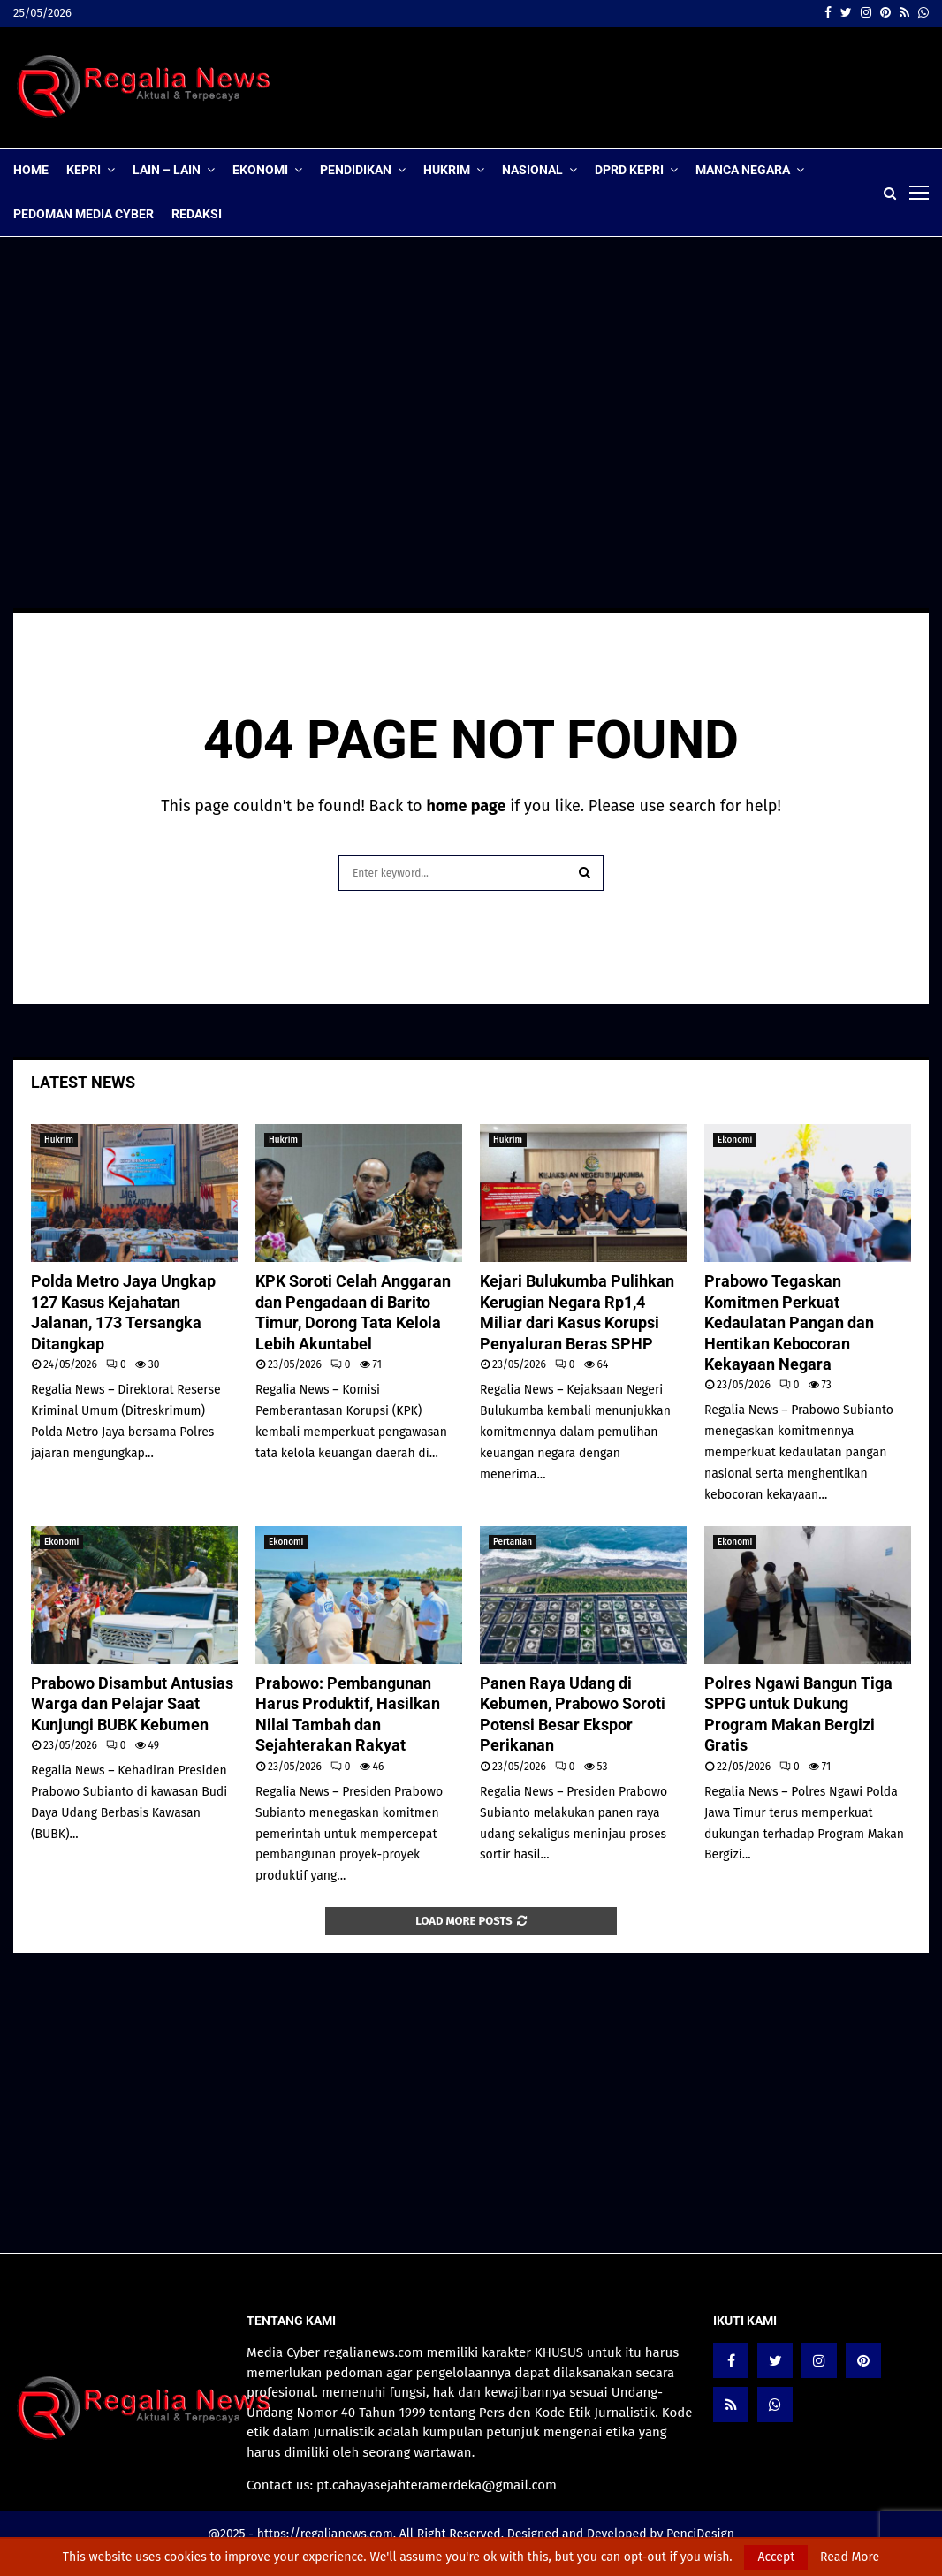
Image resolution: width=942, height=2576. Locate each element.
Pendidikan (355, 170)
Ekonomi (260, 170)
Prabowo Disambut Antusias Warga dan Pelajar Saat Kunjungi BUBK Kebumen (132, 1704)
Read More (849, 2557)
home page (465, 806)
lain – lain (167, 170)
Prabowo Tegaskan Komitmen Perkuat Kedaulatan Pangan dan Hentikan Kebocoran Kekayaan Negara (789, 1322)
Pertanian (512, 1542)
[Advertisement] (607, 87)
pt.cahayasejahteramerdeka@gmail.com (436, 2485)
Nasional (532, 170)
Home (31, 170)
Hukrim (446, 170)
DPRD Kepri (629, 170)
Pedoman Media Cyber (83, 214)
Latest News (83, 1082)
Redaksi (196, 214)
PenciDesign (700, 2534)
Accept (775, 2557)
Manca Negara (742, 170)
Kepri (83, 170)
